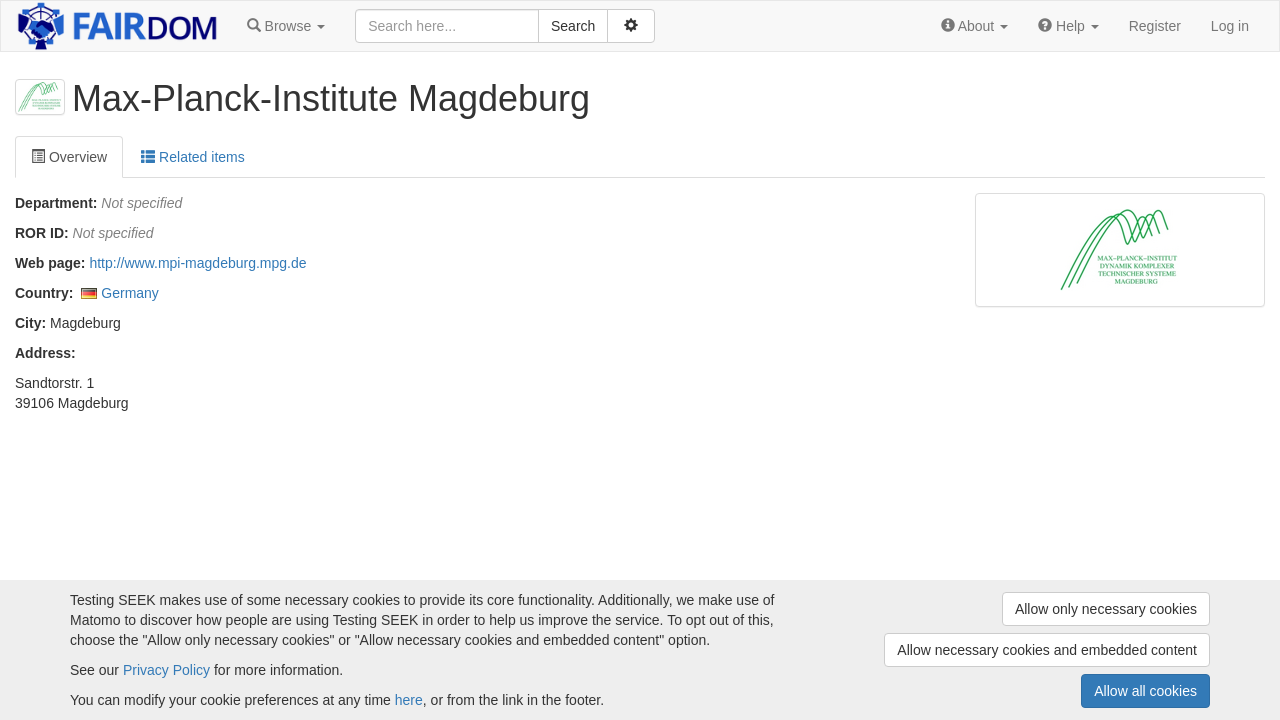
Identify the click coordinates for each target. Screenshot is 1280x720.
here (409, 700)
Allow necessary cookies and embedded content (1047, 650)
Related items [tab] (192, 157)
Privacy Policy (166, 670)
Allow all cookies (1145, 691)
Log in (1230, 26)
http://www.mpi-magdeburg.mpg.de (197, 263)
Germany (130, 293)
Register (1155, 26)
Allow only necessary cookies (1106, 609)
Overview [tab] (69, 157)
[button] (286, 26)
